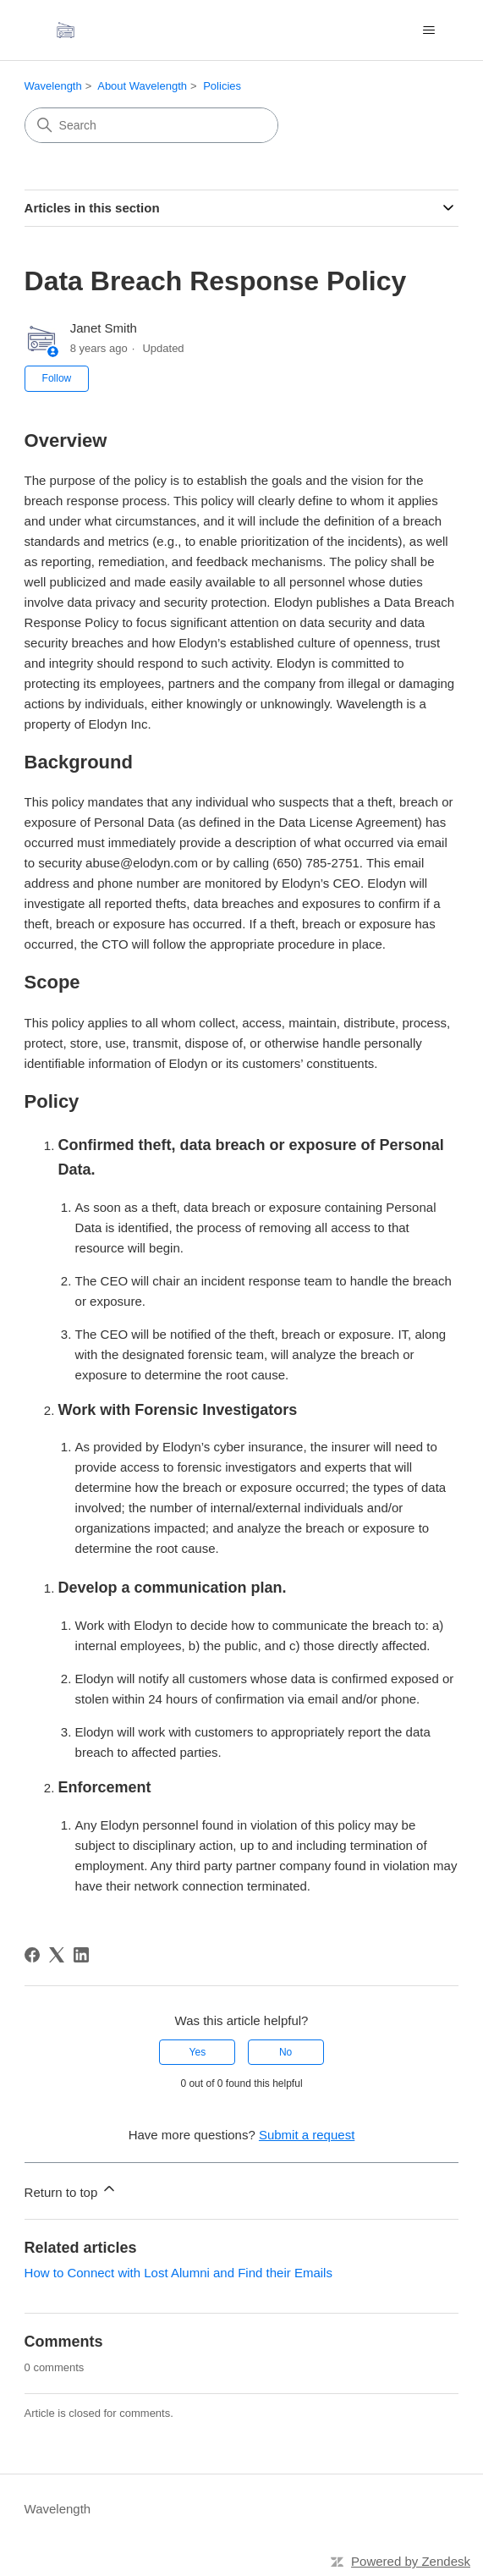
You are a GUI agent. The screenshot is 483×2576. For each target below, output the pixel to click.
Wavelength (53, 86)
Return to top (71, 2189)
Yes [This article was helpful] (197, 2052)
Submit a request (306, 2134)
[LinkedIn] (81, 1954)
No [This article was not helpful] (285, 2052)
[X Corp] (56, 1954)
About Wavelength (142, 86)
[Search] (151, 125)
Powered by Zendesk (410, 2561)
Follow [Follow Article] (57, 378)
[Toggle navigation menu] (428, 30)
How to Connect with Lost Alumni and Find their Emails (178, 2272)
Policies (222, 86)
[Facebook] (32, 1954)
